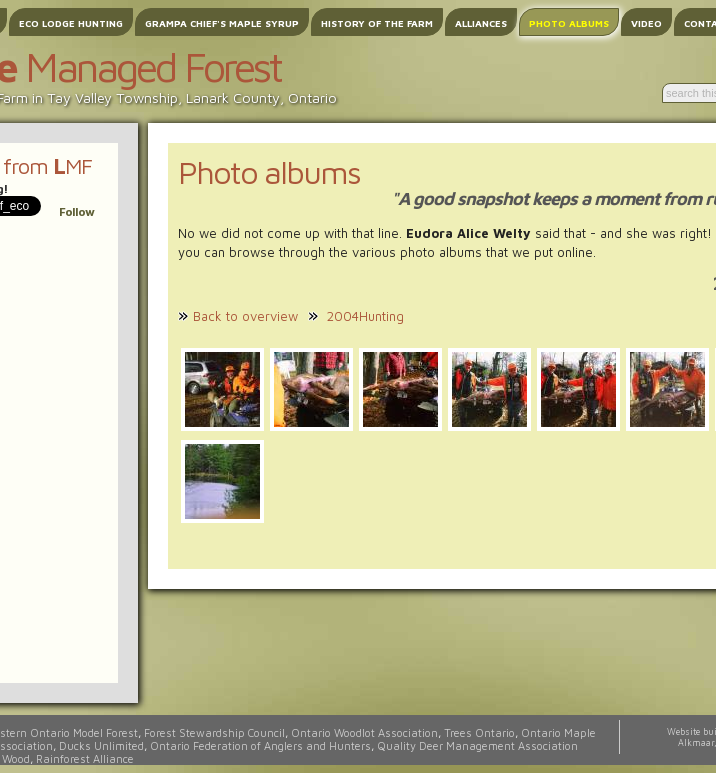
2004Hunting (365, 316)
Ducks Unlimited (101, 745)
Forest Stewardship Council (214, 732)
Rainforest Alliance (85, 758)
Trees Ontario (479, 732)
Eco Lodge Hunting (71, 23)
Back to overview (245, 316)
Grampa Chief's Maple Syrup (222, 23)
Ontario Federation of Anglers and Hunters (260, 745)
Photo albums (569, 23)
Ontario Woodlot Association (364, 732)
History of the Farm (377, 23)
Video (646, 23)
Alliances (481, 23)
